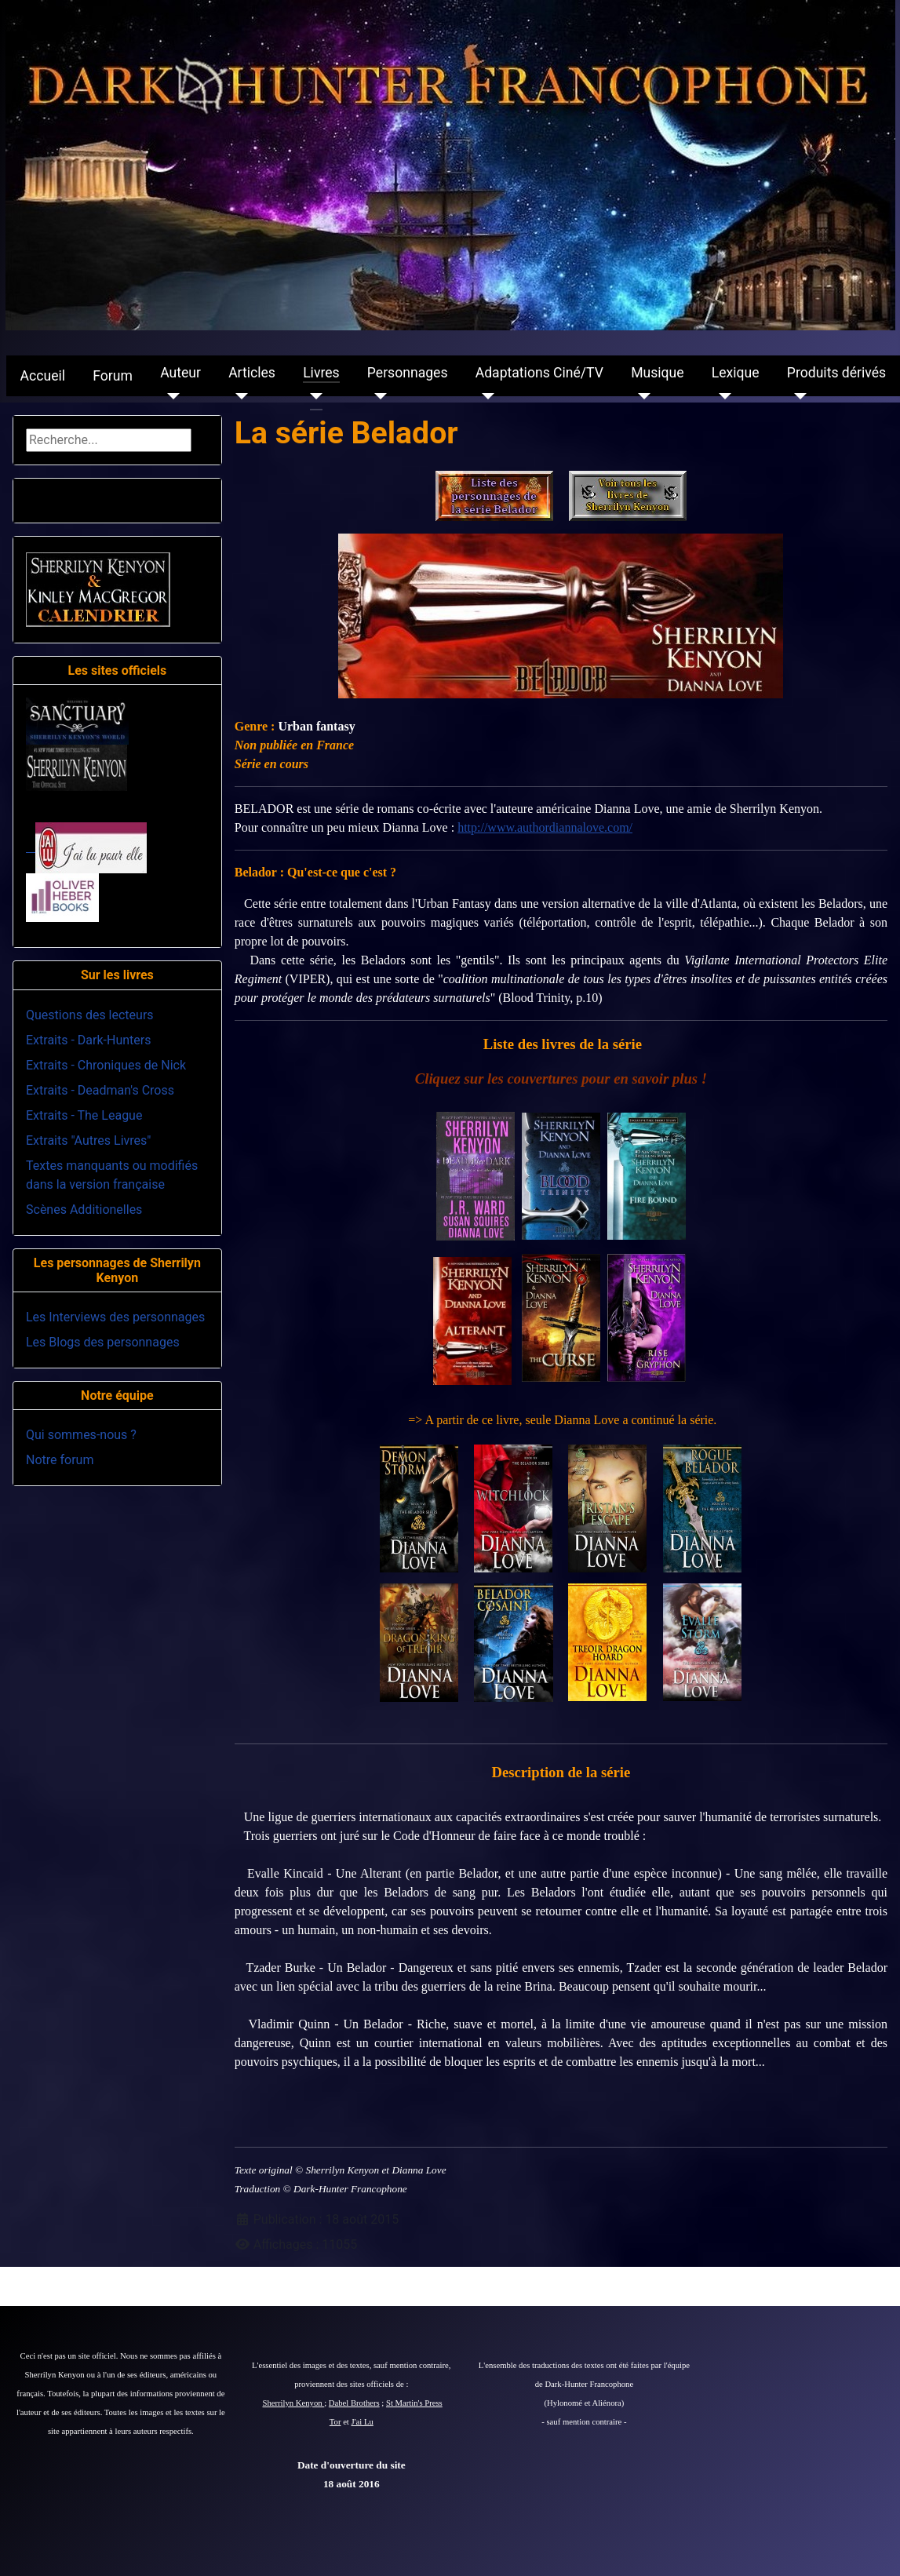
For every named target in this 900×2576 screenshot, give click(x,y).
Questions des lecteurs (90, 1014)
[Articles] (238, 396)
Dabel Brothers (354, 2403)
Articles (251, 373)
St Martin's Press (414, 2403)
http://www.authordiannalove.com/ (544, 827)
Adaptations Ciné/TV (539, 373)
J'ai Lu (362, 2422)
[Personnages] (377, 396)
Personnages (407, 373)
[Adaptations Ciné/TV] (485, 396)
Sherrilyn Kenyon (294, 2403)
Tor (335, 2422)
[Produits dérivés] (797, 396)
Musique (657, 373)
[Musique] (640, 396)
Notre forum (59, 1459)
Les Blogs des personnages (103, 1342)
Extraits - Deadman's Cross (100, 1090)
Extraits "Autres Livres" (88, 1140)
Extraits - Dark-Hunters (88, 1040)
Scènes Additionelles (84, 1209)
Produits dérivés (836, 373)
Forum (113, 376)
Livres (321, 373)
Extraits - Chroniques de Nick (106, 1065)
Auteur (180, 373)
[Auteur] (170, 396)
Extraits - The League (84, 1115)
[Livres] (312, 396)
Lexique (736, 373)
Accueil (42, 376)
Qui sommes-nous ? (81, 1434)
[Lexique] (721, 396)
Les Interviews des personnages (115, 1317)
